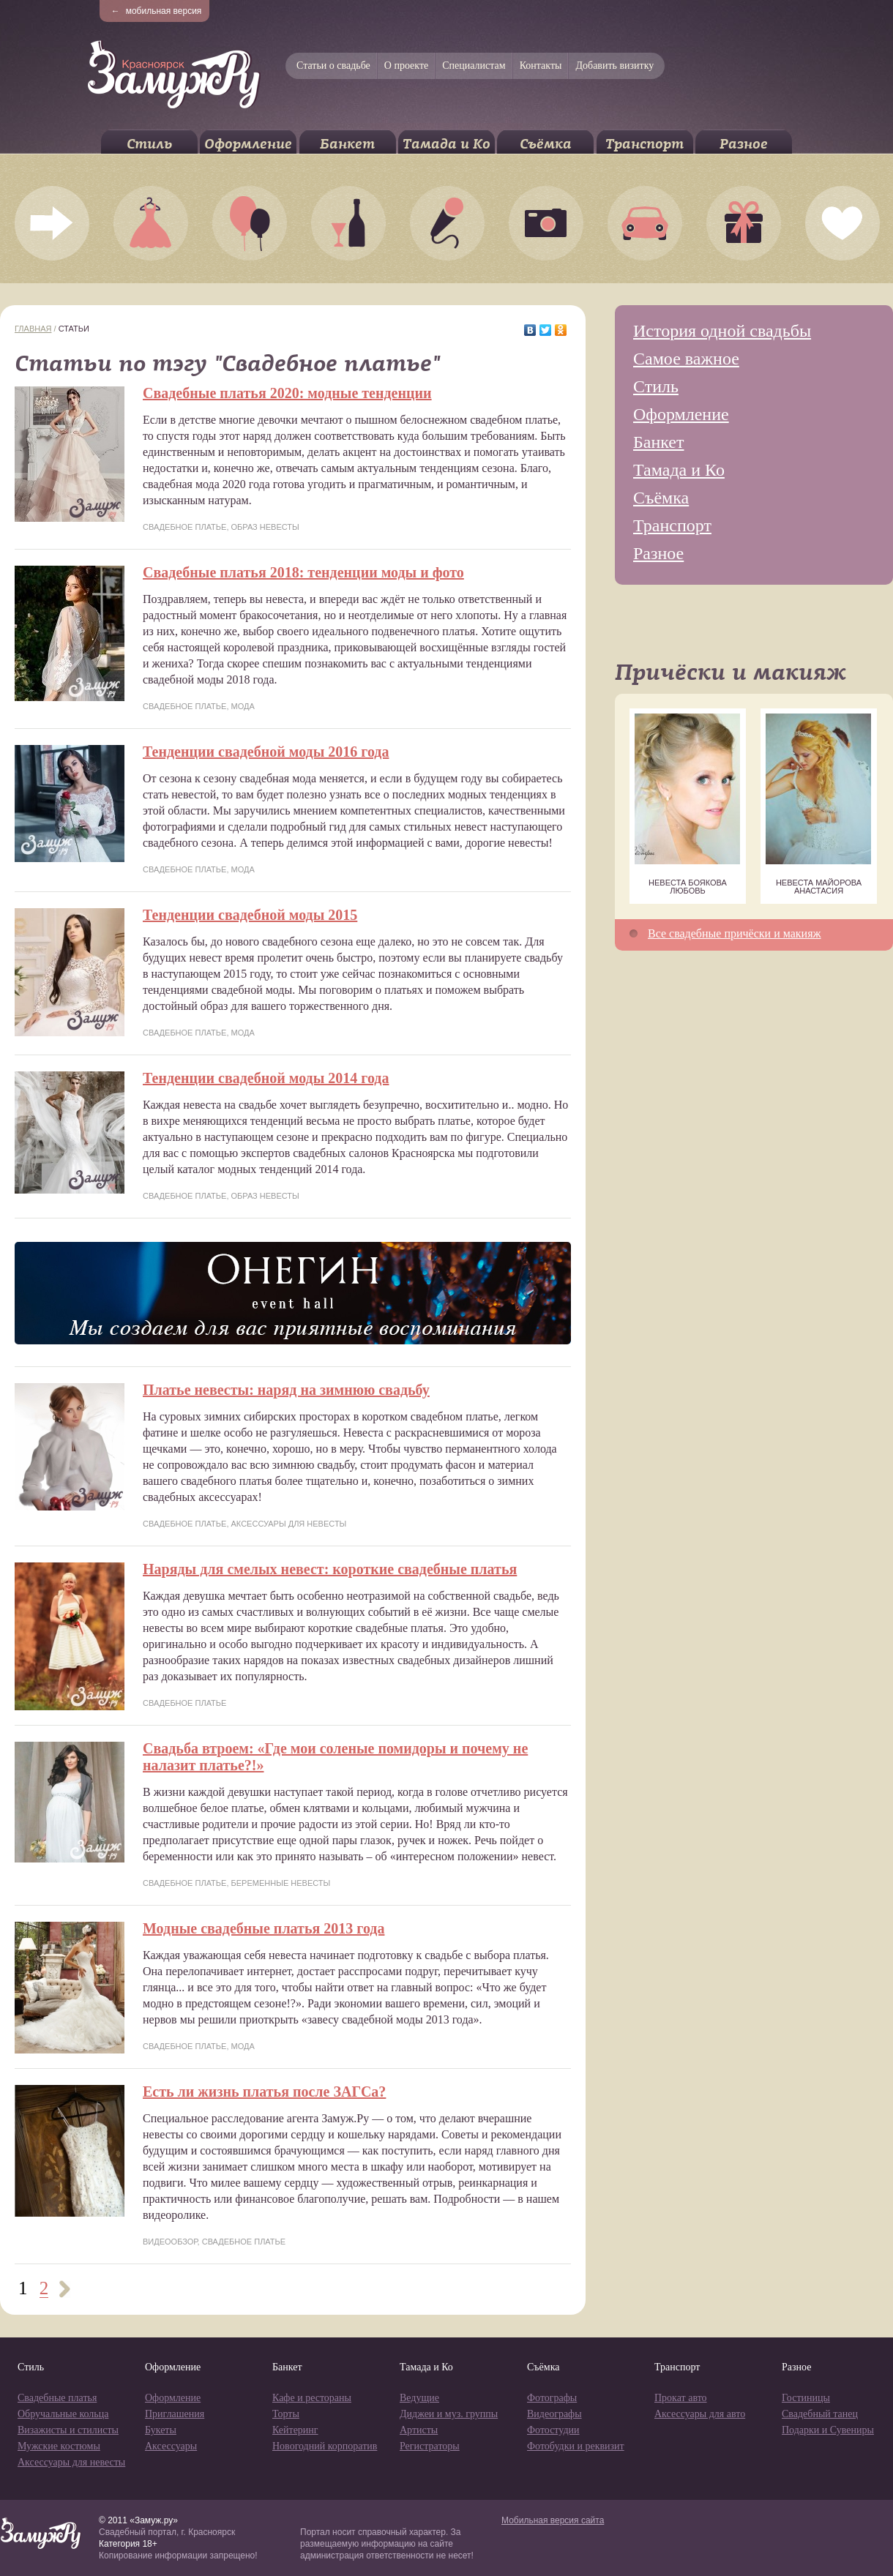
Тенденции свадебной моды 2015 (250, 915)
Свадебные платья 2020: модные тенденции (287, 393)
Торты (285, 2413)
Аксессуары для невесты (289, 1523)
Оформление (248, 144)
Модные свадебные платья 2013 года (263, 1928)
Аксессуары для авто (699, 2413)
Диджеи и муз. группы (449, 2413)
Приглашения (174, 2413)
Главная (33, 328)
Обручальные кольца (63, 2413)
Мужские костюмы (59, 2446)
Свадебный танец (820, 2413)
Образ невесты (265, 527)
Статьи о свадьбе (333, 65)
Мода (243, 706)
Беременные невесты (281, 1883)
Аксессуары (171, 2446)
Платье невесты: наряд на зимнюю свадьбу (286, 1390)
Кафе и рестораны (311, 2397)
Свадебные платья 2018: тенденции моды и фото (303, 572)
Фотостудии (553, 2430)
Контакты (541, 65)
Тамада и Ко (446, 144)
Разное (744, 144)
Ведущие (419, 2397)
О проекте (406, 65)
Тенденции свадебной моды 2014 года (266, 1078)
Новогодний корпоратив (324, 2446)
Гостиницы (806, 2397)
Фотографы (552, 2397)
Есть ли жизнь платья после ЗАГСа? (264, 2091)
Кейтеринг (295, 2430)
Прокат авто (680, 2397)
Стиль (149, 144)
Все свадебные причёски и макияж (734, 933)
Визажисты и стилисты (68, 2430)
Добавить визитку (614, 65)
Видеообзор (170, 2241)
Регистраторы (430, 2446)
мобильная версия (156, 11)
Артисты (419, 2430)
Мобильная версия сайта (552, 2520)
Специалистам (473, 65)
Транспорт (644, 144)
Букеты (160, 2430)
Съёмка (546, 144)
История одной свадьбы (722, 330)
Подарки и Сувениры (828, 2430)
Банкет (347, 144)
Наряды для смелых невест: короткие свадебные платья (330, 1569)
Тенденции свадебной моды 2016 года (266, 752)
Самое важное (686, 358)
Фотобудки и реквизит (575, 2446)
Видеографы (554, 2413)
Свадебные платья (57, 2397)
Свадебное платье (184, 527)
